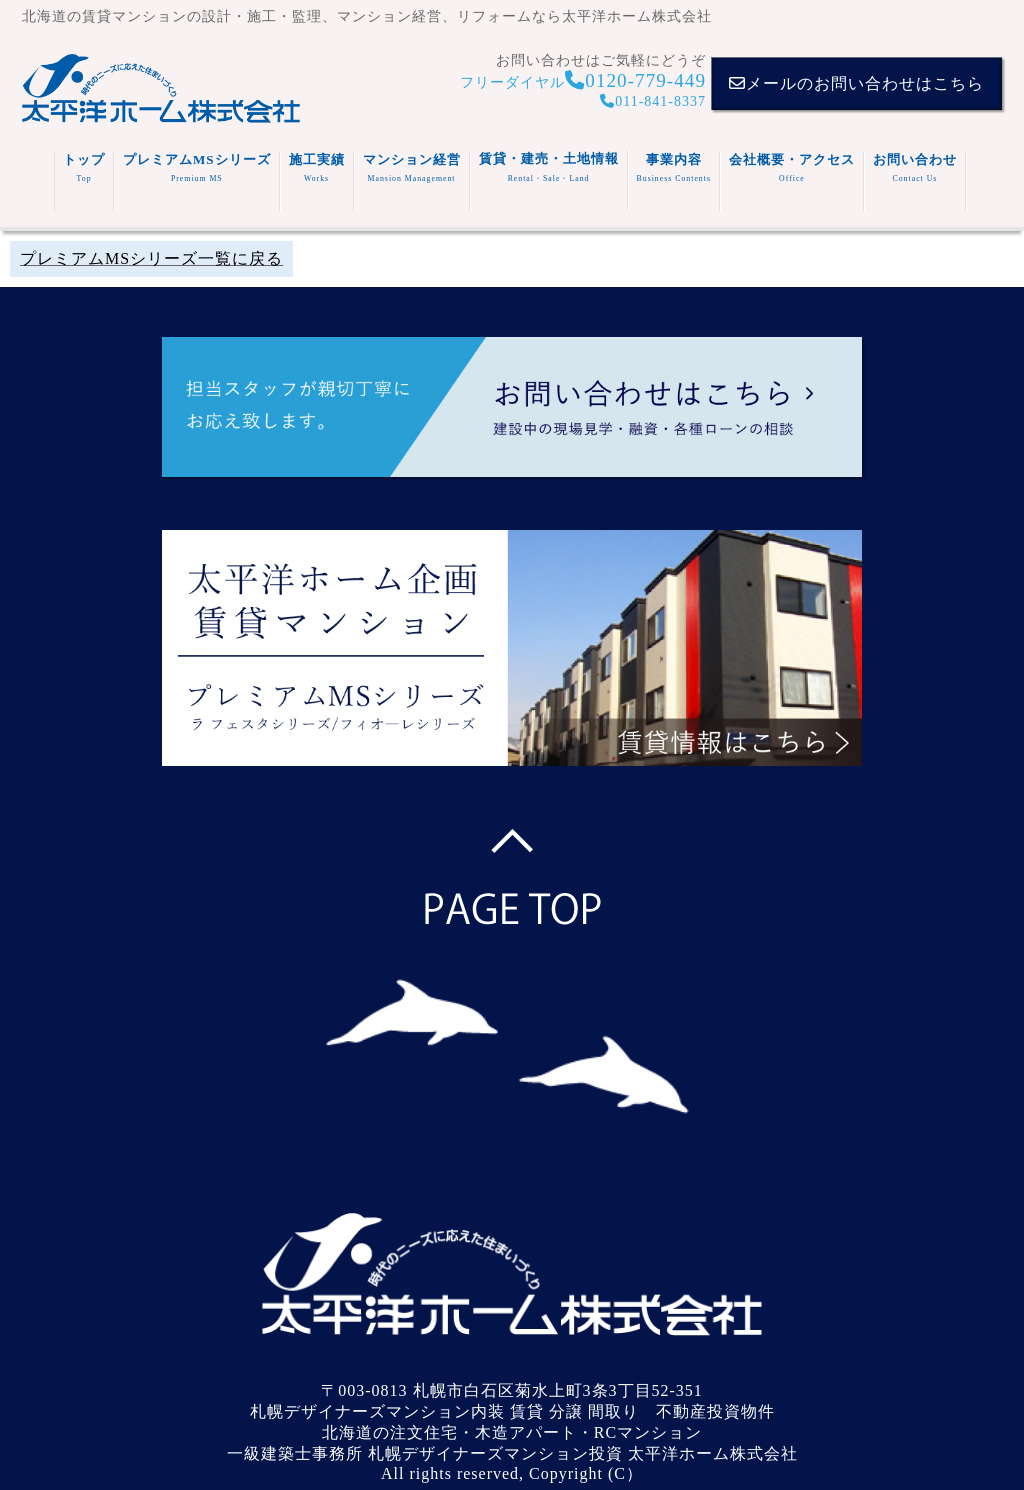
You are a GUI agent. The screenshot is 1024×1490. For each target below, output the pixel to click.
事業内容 (674, 167)
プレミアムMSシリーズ (197, 167)
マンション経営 (412, 167)
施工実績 (317, 167)
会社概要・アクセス (792, 167)
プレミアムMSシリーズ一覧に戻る (151, 258)
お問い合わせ (915, 167)
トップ (84, 167)
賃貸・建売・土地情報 (549, 167)
